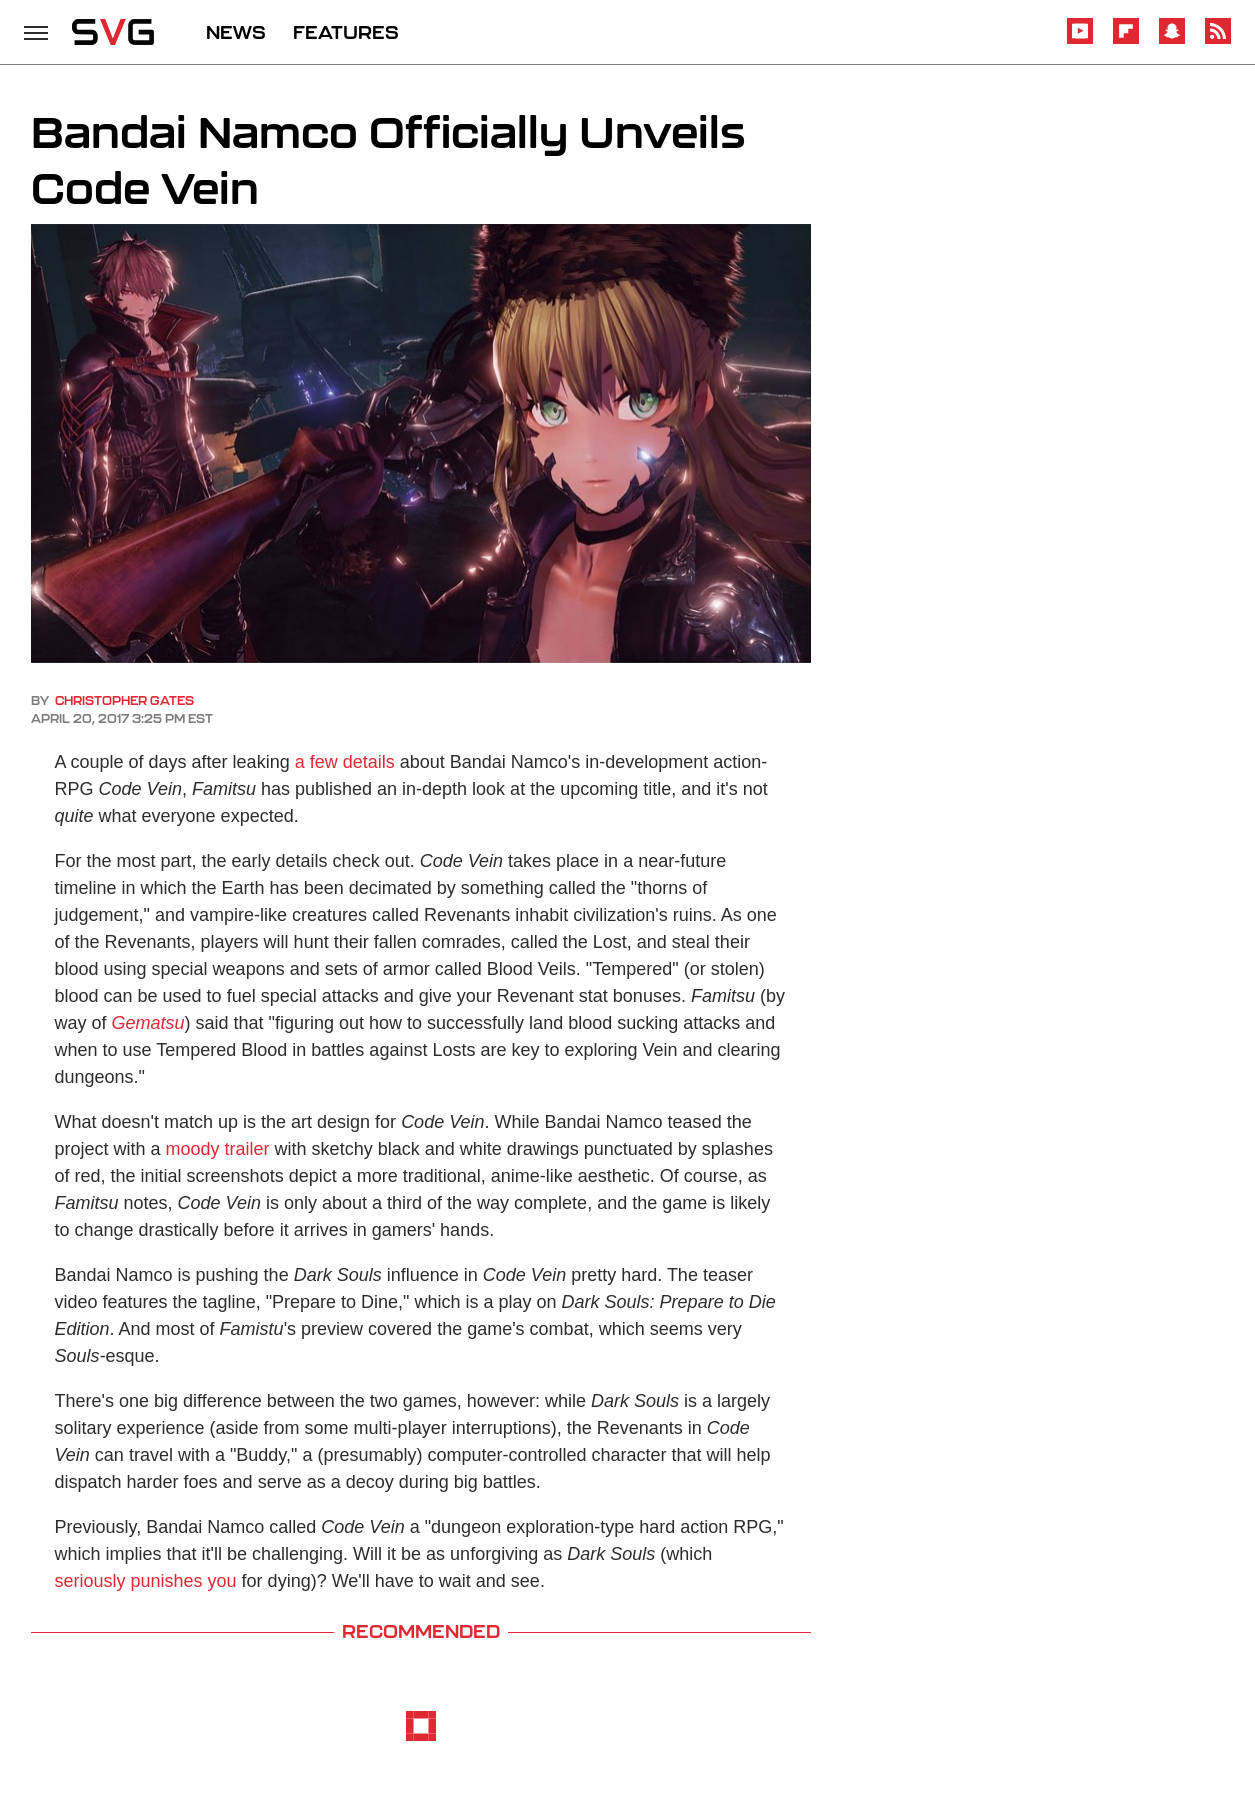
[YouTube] (1080, 40)
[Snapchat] (1172, 40)
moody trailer (218, 1149)
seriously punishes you (146, 1581)
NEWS (236, 32)
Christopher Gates (124, 700)
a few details (345, 762)
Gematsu (148, 1023)
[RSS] (1218, 40)
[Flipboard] (1126, 40)
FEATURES (346, 32)
